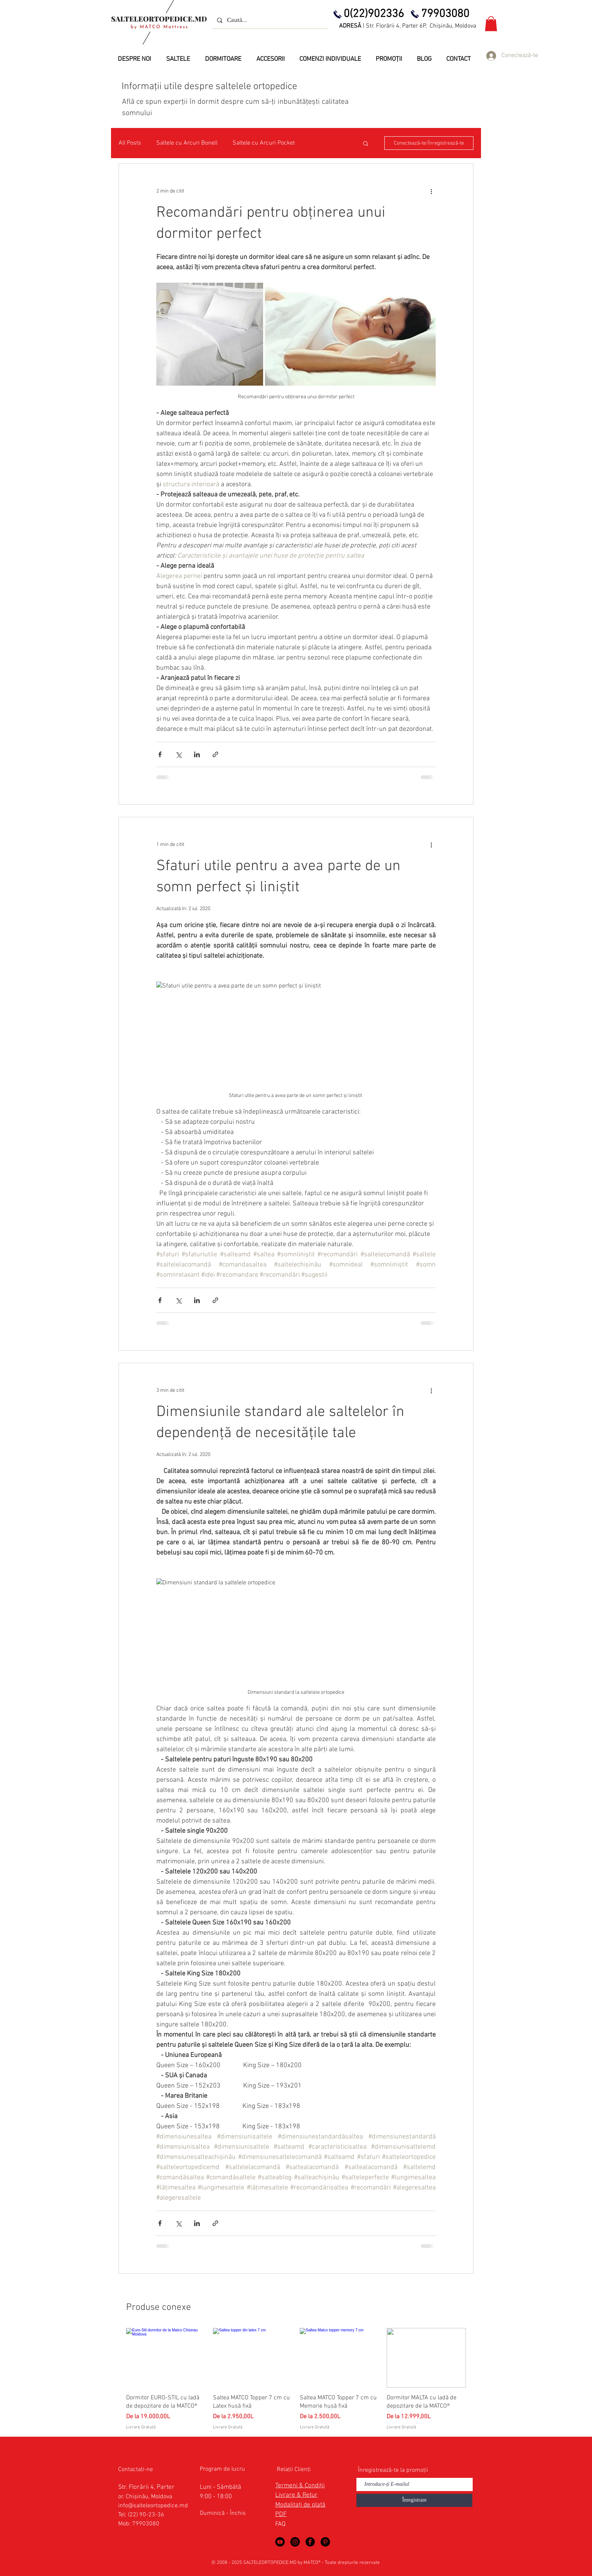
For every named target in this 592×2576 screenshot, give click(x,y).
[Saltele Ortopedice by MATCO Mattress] (295, 2542)
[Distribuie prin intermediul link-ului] (215, 754)
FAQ (280, 2524)
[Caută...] (269, 20)
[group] (296, 2379)
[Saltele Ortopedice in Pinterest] (325, 2542)
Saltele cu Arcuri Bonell (186, 143)
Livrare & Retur (296, 2495)
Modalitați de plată (300, 2505)
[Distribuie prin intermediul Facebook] (159, 754)
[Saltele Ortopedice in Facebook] (310, 2542)
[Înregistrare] (414, 2500)
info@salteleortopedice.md (153, 2506)
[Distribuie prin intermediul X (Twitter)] (178, 754)
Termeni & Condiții (300, 2486)
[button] (491, 23)
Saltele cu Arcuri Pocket (264, 143)
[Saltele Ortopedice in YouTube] (280, 2542)
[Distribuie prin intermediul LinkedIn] (196, 754)
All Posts (130, 143)
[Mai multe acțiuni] (431, 191)
